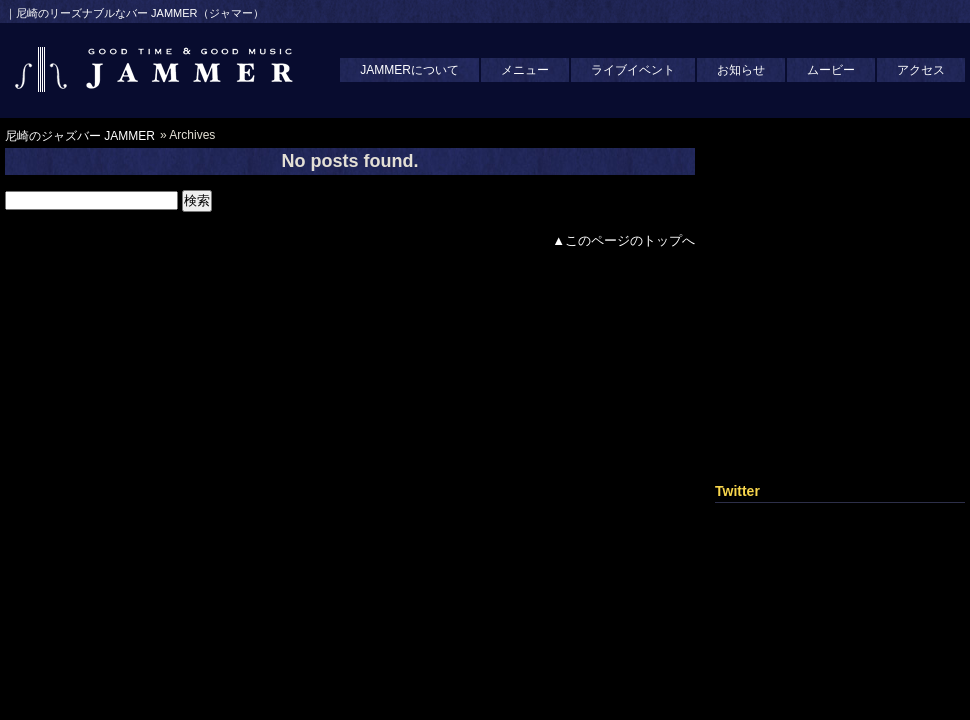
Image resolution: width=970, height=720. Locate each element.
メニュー (525, 70)
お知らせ (741, 70)
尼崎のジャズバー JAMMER (80, 136)
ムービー (831, 70)
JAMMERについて (409, 70)
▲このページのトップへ (623, 240)
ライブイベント (633, 70)
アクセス (921, 70)
